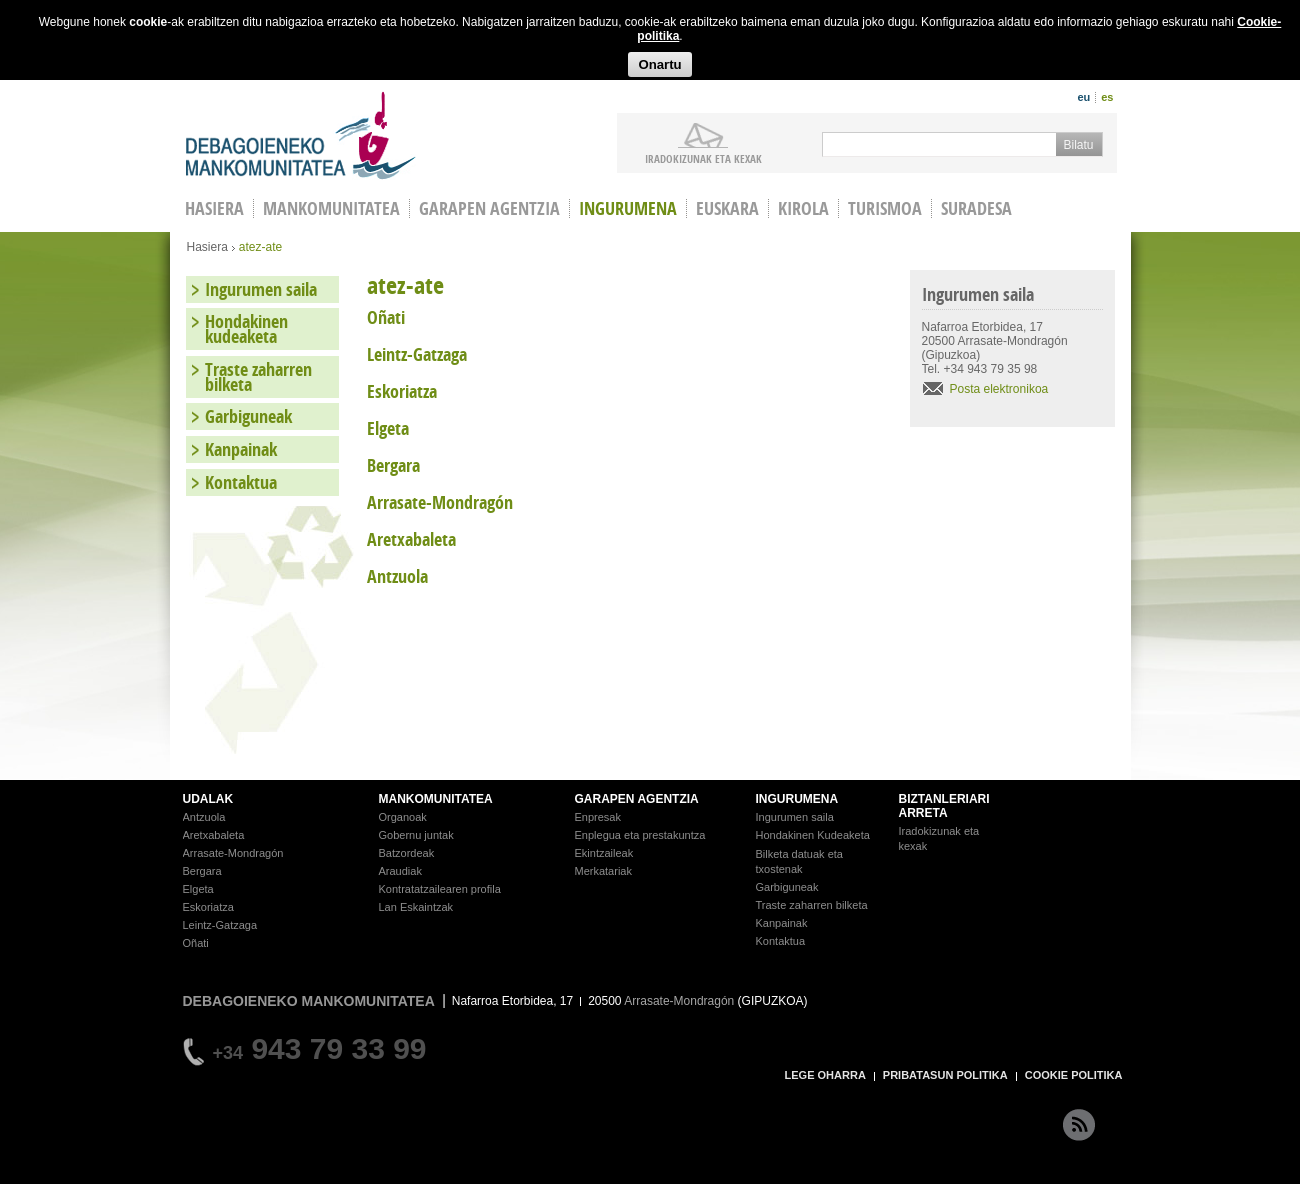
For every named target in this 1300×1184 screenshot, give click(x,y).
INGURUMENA (797, 799)
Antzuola (204, 817)
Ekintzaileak (604, 853)
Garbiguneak (248, 416)
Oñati (196, 943)
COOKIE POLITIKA (1074, 1075)
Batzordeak (407, 853)
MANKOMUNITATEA (436, 799)
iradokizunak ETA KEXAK (703, 158)
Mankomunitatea (331, 208)
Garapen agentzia (489, 208)
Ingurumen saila (261, 289)
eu (1083, 97)
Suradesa (976, 208)
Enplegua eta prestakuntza (640, 835)
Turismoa (885, 208)
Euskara (727, 208)
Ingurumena (628, 208)
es (1107, 97)
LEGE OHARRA (825, 1075)
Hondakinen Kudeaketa (813, 835)
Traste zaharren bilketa (258, 377)
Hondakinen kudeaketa (246, 329)
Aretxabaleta (214, 835)
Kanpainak (241, 449)
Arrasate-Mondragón (233, 853)
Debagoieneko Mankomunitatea (301, 135)
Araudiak (400, 871)
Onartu (659, 64)
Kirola (803, 208)
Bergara (202, 871)
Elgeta (198, 889)
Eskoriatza (208, 907)
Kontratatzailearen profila (440, 889)
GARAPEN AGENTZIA (637, 799)
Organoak (403, 817)
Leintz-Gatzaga (220, 925)
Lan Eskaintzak (416, 907)
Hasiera (207, 247)
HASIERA (214, 208)
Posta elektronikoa (999, 389)
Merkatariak (603, 871)
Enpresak (598, 817)
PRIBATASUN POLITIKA (945, 1075)
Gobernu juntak (416, 835)
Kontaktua (241, 482)
